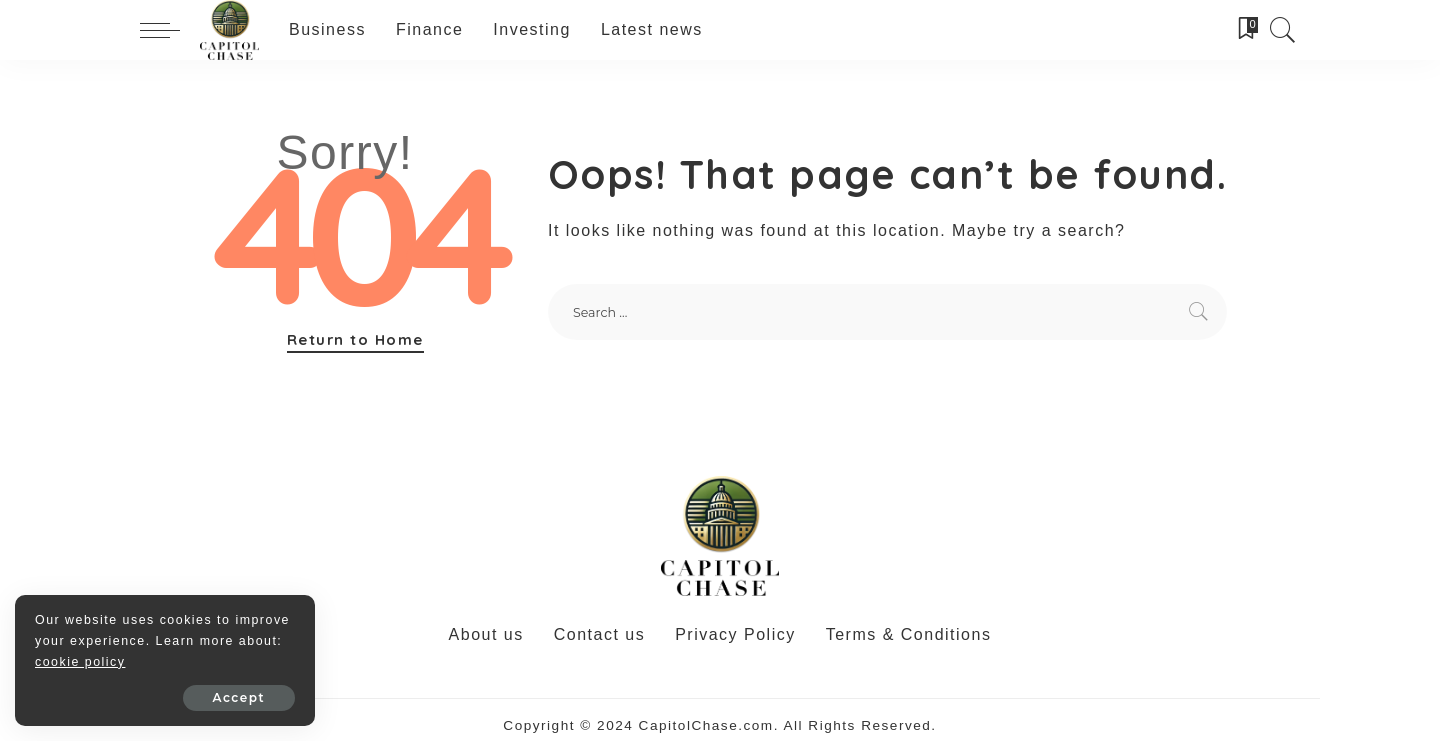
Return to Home (355, 339)
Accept (239, 697)
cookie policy (80, 662)
